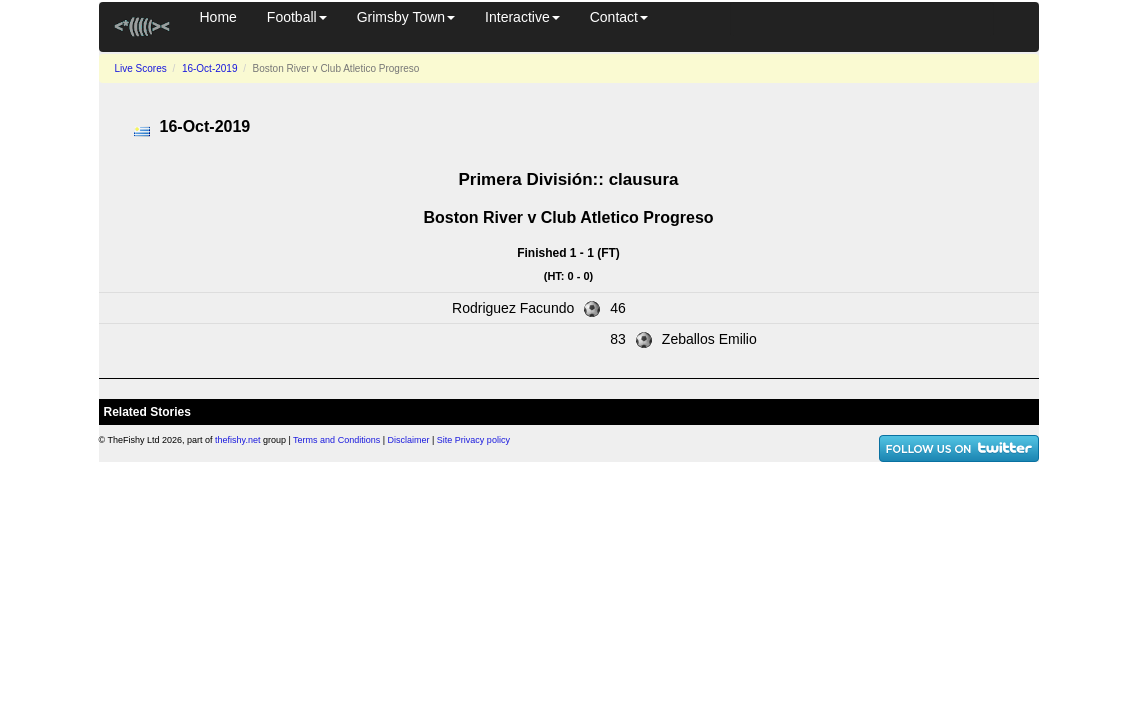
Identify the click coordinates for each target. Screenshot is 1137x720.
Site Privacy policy (473, 440)
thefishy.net (237, 440)
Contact (619, 17)
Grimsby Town (406, 17)
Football (297, 17)
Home (218, 17)
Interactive (522, 17)
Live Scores (141, 68)
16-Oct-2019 (210, 68)
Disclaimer (409, 440)
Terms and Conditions (336, 440)
